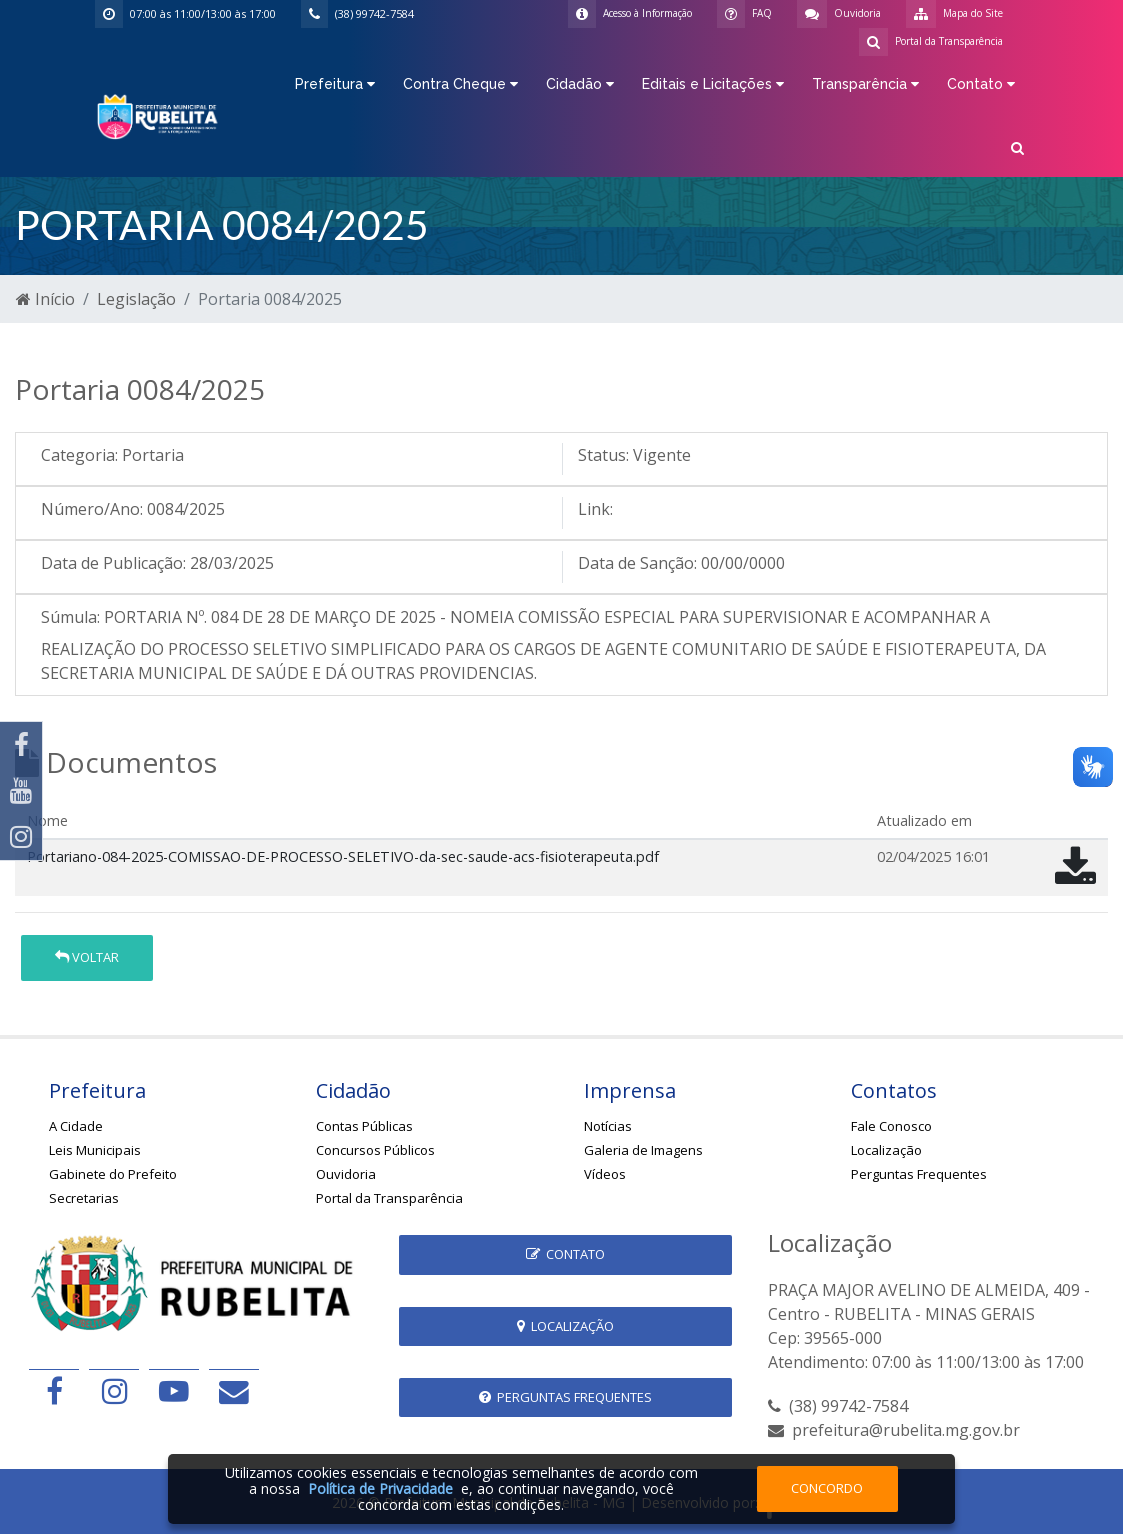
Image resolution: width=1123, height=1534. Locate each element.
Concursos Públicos (375, 1150)
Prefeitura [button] (335, 84)
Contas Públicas (364, 1126)
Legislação (136, 299)
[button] (1017, 146)
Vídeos (605, 1174)
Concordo (827, 1488)
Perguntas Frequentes (919, 1174)
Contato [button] (981, 84)
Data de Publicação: (113, 563)
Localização (886, 1150)
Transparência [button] (865, 84)
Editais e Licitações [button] (713, 84)
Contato (565, 1254)
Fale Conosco (891, 1126)
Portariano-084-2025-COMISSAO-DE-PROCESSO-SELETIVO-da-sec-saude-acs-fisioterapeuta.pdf (343, 856)
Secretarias (84, 1198)
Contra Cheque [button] (460, 84)
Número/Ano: (92, 509)
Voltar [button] (87, 957)
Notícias (608, 1126)
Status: (603, 455)
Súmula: (70, 617)
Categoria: (79, 455)
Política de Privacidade (380, 1488)
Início (45, 299)
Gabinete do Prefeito (113, 1174)
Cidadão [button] (580, 84)
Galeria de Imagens (643, 1150)
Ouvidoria (346, 1174)
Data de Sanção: (637, 563)
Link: (595, 509)
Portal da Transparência (389, 1198)
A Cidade (76, 1126)
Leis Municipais (95, 1150)
